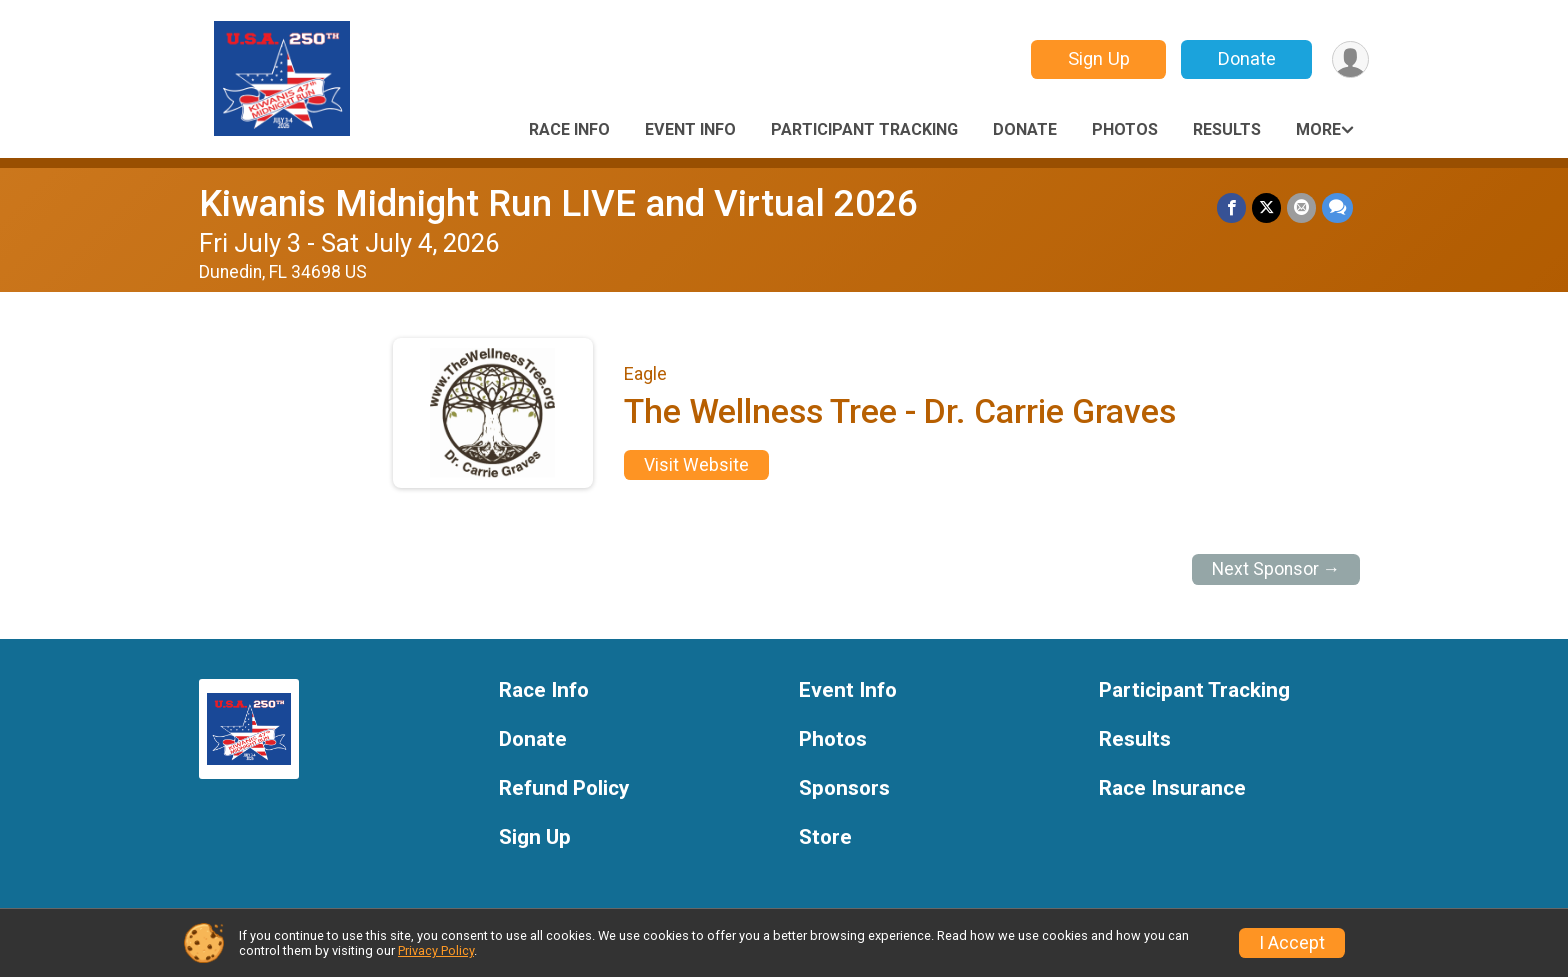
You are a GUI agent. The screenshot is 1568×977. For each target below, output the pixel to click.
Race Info (569, 129)
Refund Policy (564, 788)
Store (825, 837)
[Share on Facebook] (1231, 207)
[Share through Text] (1337, 207)
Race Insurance (1172, 788)
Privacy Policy (436, 950)
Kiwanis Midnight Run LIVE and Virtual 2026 (558, 203)
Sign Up (1099, 58)
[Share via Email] (1301, 207)
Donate (1247, 58)
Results (1227, 129)
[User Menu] (1350, 59)
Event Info (690, 129)
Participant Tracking (864, 129)
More (1318, 129)
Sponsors (844, 788)
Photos (1125, 129)
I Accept (1292, 943)
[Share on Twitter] (1266, 207)
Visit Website (696, 465)
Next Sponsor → (1276, 569)
